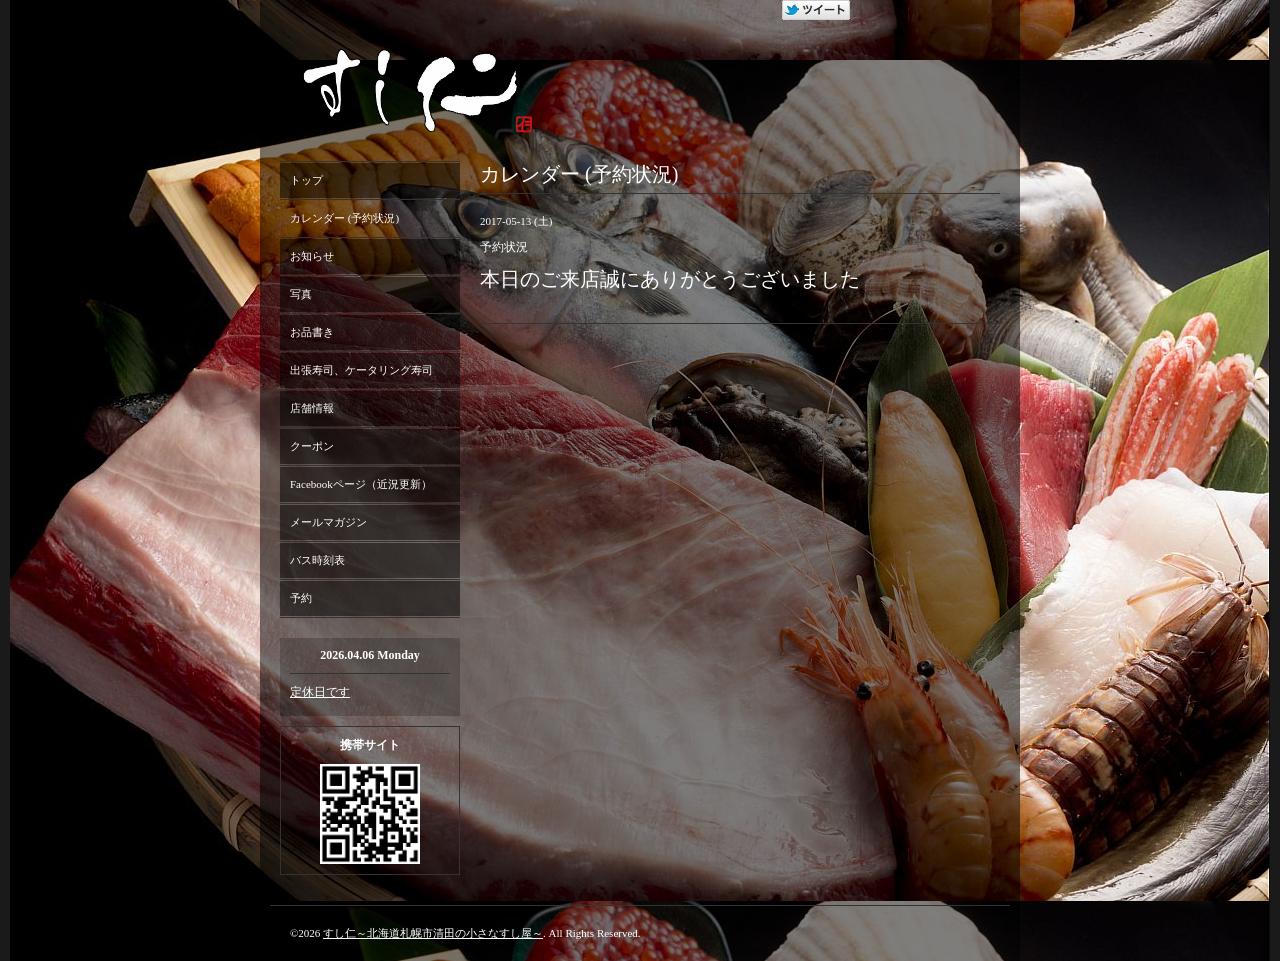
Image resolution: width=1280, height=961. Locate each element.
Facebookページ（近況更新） (361, 484)
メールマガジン (328, 522)
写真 (301, 294)
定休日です (320, 692)
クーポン (312, 446)
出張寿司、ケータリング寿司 (361, 370)
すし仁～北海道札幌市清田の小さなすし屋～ (433, 933)
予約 (301, 598)
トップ (306, 180)
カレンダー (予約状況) (344, 218)
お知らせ (312, 256)
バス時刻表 (317, 560)
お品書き (312, 332)
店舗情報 (312, 408)
